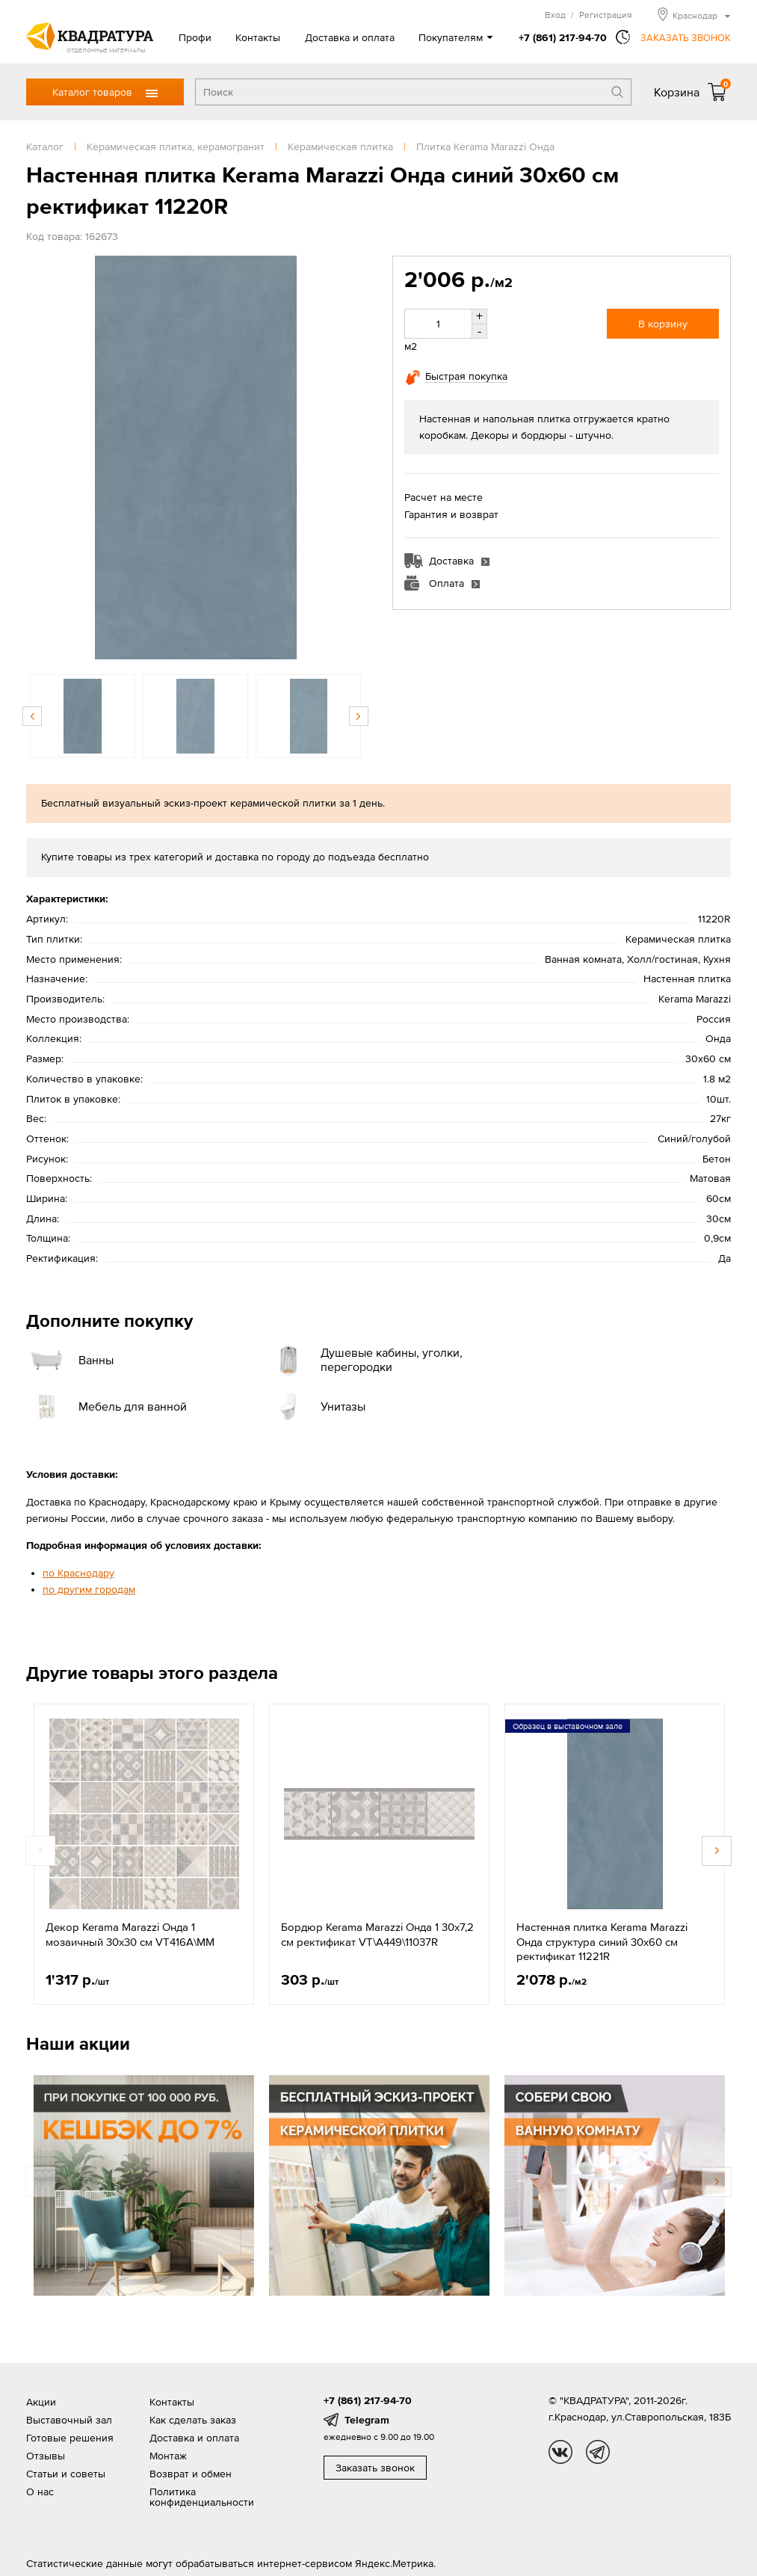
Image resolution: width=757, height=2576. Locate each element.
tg (598, 2452)
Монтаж (168, 2456)
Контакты (257, 37)
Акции (41, 2402)
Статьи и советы (65, 2474)
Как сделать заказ (192, 2420)
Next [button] (358, 716)
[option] (195, 457)
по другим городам (89, 1589)
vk (560, 2452)
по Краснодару (78, 1573)
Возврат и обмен (190, 2474)
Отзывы (45, 2456)
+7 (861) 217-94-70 (563, 37)
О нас (40, 2492)
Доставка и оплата (350, 37)
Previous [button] (32, 716)
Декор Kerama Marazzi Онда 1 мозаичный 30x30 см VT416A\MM (130, 1934)
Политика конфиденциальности (201, 2497)
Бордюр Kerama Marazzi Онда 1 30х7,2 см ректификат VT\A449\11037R (377, 1934)
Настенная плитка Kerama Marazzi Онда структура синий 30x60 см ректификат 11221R (602, 1941)
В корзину (663, 324)
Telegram (366, 2420)
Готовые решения (70, 2438)
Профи (195, 37)
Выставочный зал (69, 2420)
